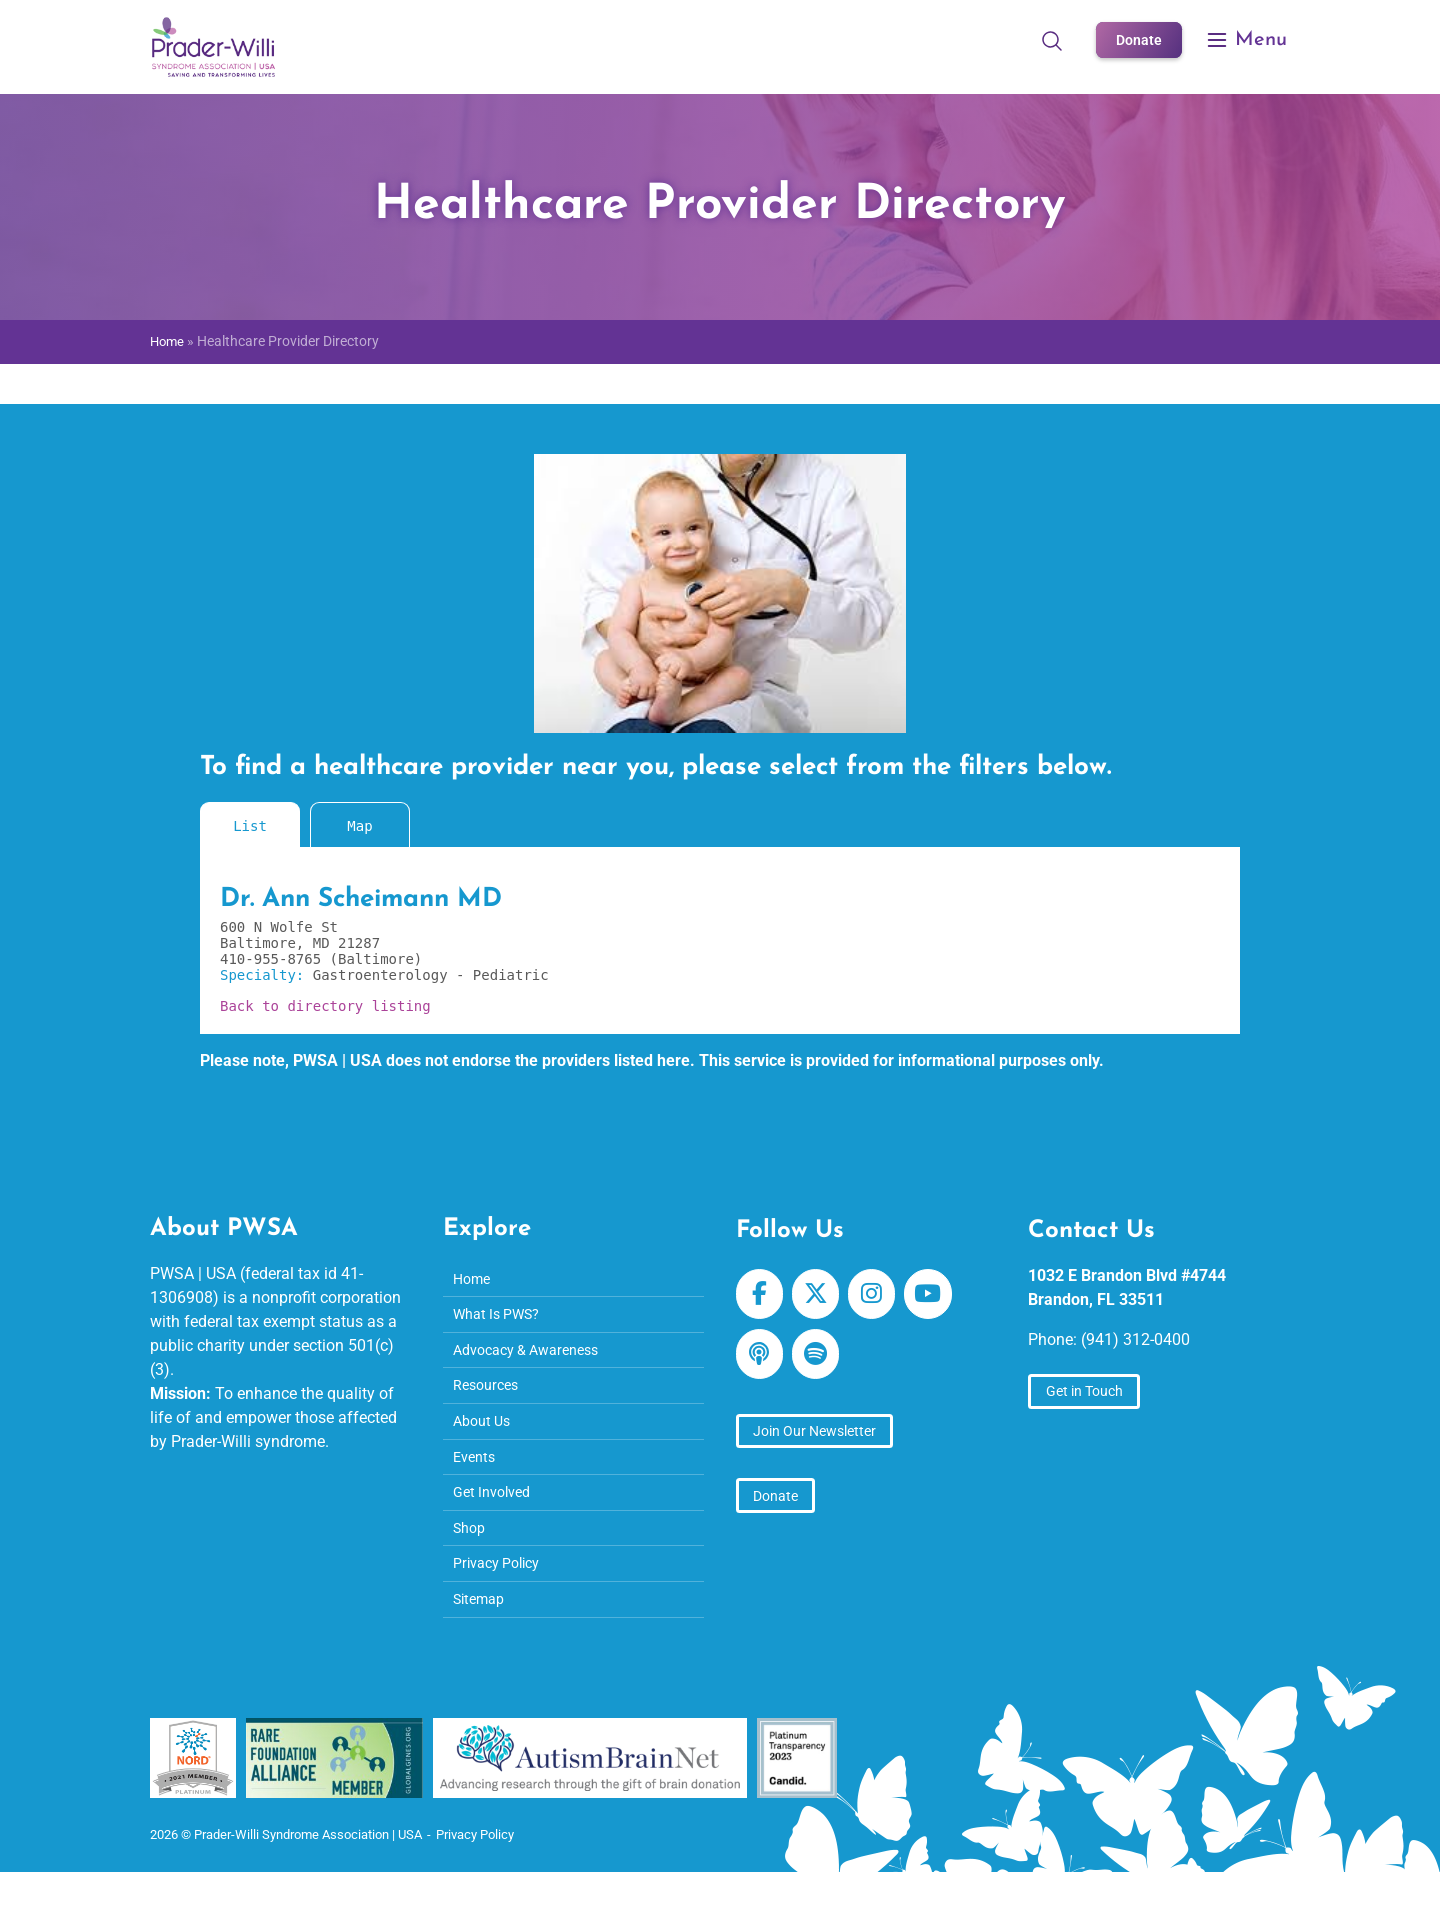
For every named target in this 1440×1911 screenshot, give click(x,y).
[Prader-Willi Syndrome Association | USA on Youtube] (949, 1297)
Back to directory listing (325, 1006)
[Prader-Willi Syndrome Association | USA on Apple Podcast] (762, 1364)
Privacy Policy (502, 1592)
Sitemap (482, 1631)
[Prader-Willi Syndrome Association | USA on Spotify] (824, 1364)
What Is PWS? (502, 1319)
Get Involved (496, 1514)
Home (168, 341)
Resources (489, 1397)
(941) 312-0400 (1135, 1339)
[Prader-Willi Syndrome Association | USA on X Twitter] (824, 1297)
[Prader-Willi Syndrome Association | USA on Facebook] (762, 1297)
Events (476, 1475)
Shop (471, 1553)
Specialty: (266, 975)
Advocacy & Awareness (535, 1358)
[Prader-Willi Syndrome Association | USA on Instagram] (886, 1297)
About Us (485, 1436)
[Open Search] (1047, 40)
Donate (1136, 39)
